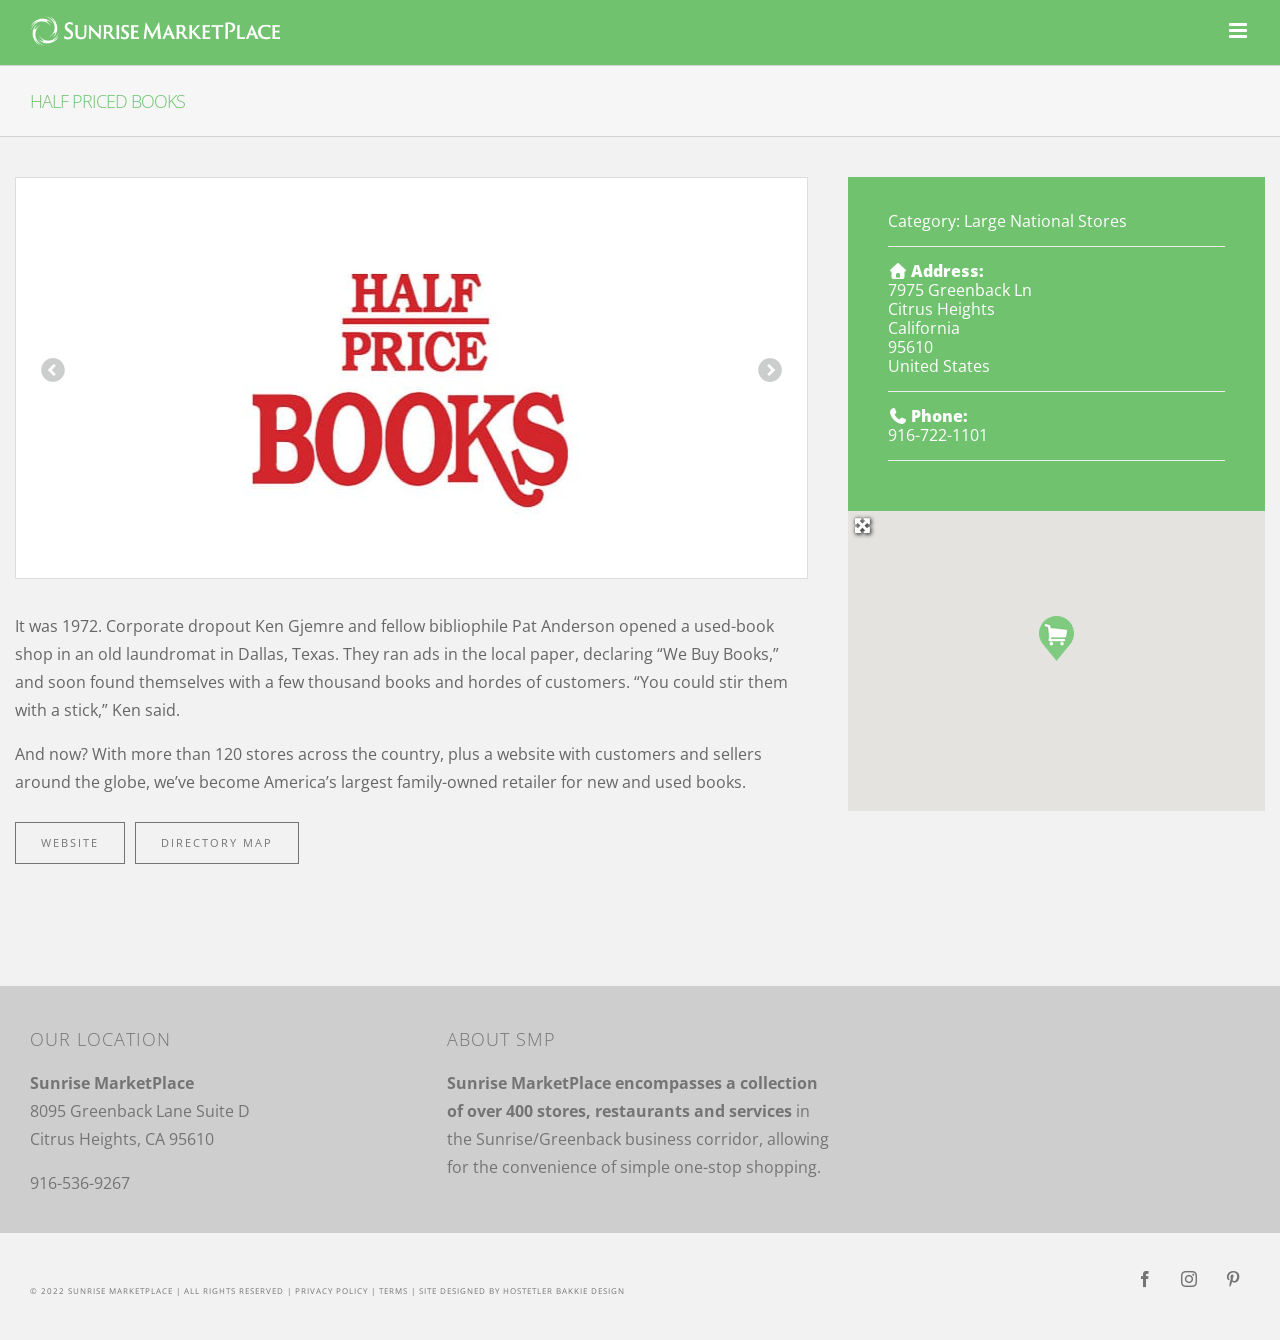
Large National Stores (1045, 221)
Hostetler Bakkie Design (564, 1290)
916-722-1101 (938, 435)
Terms (393, 1290)
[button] (1056, 638)
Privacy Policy (331, 1290)
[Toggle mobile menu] (1239, 30)
